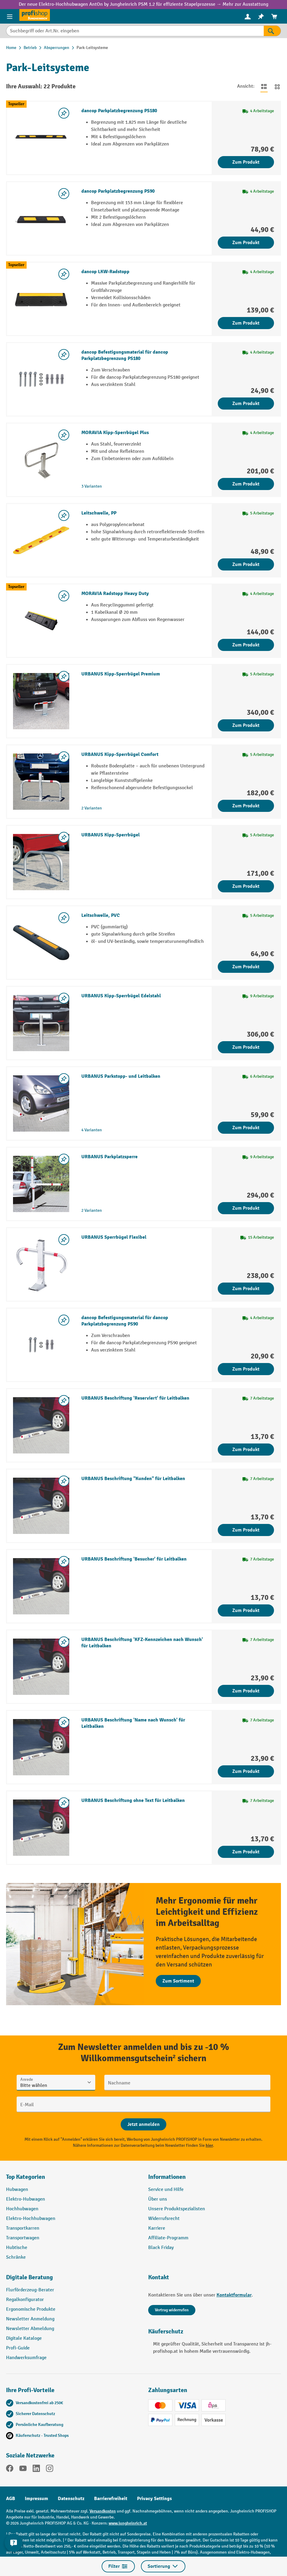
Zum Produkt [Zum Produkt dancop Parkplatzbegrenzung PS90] (245, 243)
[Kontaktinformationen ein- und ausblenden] (14, 2543)
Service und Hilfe (166, 2189)
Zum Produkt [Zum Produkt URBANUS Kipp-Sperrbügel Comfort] (245, 806)
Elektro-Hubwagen (25, 2199)
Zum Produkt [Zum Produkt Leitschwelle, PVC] (245, 967)
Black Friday (161, 2248)
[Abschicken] (143, 2124)
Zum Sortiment (178, 1981)
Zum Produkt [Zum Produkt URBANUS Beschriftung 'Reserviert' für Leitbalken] (245, 1450)
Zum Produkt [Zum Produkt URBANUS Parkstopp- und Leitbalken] (245, 1128)
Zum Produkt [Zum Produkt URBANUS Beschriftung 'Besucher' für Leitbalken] (245, 1610)
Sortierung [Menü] (163, 2566)
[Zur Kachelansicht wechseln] (277, 86)
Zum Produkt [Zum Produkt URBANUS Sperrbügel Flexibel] (245, 1289)
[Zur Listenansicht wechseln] (264, 86)
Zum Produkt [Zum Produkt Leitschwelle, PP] (245, 564)
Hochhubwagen (22, 2209)
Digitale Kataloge (24, 2338)
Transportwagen (22, 2238)
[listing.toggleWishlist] (63, 113)
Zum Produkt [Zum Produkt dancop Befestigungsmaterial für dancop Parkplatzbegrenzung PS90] (245, 1369)
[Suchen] (272, 30)
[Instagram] (49, 2469)
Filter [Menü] (118, 2566)
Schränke (16, 2257)
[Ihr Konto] (247, 16)
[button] (72, 2280)
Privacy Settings (154, 2499)
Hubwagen (17, 2189)
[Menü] (9, 16)
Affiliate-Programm (168, 2238)
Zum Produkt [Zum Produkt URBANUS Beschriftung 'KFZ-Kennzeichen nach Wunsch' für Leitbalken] (245, 1691)
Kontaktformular (234, 2295)
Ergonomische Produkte (30, 2309)
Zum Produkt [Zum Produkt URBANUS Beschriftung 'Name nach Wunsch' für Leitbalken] (245, 1771)
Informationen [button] (167, 2177)
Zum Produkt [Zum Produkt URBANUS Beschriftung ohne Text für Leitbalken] (245, 1852)
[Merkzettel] (261, 16)
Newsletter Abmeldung (30, 2329)
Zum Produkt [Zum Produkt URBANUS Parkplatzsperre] (245, 1208)
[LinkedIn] (36, 2469)
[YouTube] (23, 2469)
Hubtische (16, 2248)
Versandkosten (103, 2511)
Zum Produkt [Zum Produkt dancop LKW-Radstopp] (245, 323)
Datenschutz (71, 2499)
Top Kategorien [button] (25, 2177)
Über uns (157, 2199)
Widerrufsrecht (164, 2218)
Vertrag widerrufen (172, 2310)
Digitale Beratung (29, 2277)
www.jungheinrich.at (128, 2523)
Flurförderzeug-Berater (30, 2290)
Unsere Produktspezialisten (176, 2209)
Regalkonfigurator (25, 2300)
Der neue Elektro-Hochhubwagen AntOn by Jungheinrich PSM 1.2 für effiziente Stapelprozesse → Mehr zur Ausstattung (143, 4)
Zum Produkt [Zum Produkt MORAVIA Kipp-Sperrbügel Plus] (245, 484)
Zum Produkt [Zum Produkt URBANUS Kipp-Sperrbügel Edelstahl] (245, 1047)
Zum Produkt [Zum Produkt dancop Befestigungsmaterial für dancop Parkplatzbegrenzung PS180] (245, 403)
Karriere (156, 2228)
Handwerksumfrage (26, 2358)
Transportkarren (22, 2228)
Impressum (36, 2499)
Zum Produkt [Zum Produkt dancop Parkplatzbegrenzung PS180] (245, 162)
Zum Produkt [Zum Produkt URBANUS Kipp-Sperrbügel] (245, 886)
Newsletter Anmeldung (30, 2319)
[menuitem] (247, 16)
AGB (10, 2499)
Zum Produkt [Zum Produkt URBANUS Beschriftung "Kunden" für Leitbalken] (245, 1530)
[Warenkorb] (274, 16)
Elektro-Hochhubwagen (30, 2218)
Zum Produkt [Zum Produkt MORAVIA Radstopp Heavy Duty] (245, 645)
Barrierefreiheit (110, 2499)
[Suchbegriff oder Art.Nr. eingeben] (135, 30)
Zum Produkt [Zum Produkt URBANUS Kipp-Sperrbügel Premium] (245, 725)
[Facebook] (9, 2469)
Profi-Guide (18, 2348)
